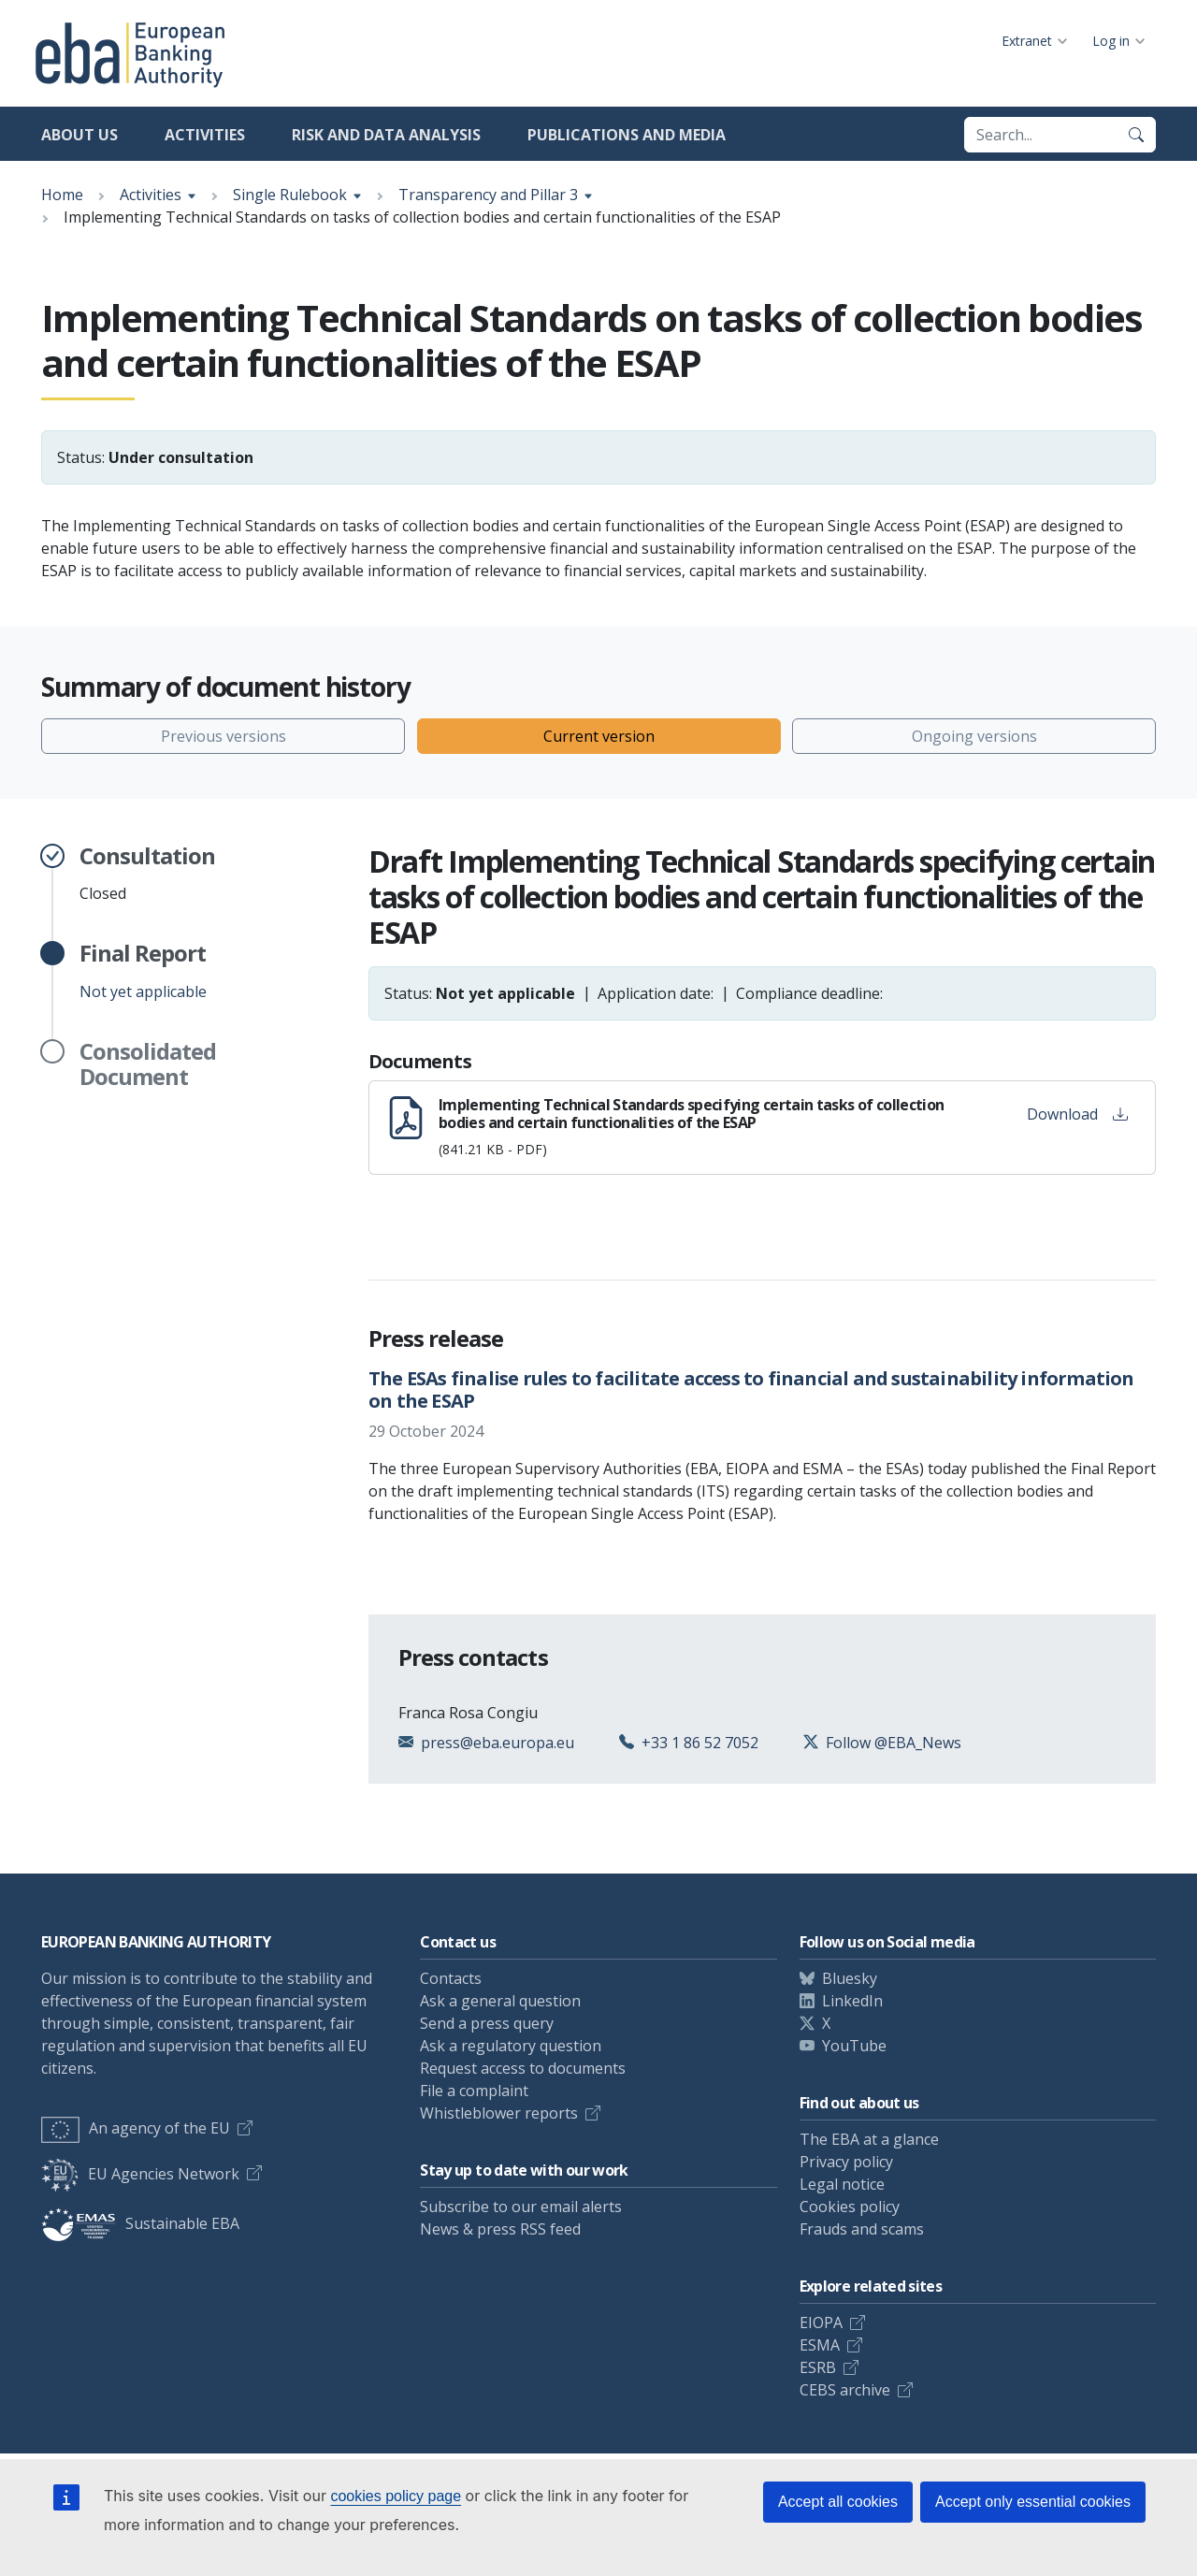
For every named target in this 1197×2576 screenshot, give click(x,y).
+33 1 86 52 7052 (700, 1742)
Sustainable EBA (140, 2223)
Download (1077, 1114)
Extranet (1027, 41)
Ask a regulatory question (510, 2045)
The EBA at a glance (869, 2139)
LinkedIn (852, 2000)
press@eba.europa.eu (497, 1742)
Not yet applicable (143, 971)
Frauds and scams (862, 2229)
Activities (205, 134)
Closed (147, 874)
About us (79, 134)
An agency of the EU (135, 2128)
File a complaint (474, 2090)
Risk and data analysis (386, 134)
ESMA (820, 2345)
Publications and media (626, 134)
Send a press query (487, 2023)
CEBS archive (845, 2390)
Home (62, 194)
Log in (1111, 41)
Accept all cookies (838, 2502)
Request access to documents (523, 2068)
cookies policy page (395, 2496)
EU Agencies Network (140, 2174)
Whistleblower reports (499, 2113)
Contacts (451, 1978)
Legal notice (842, 2184)
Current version (599, 736)
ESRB (818, 2367)
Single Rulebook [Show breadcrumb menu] (290, 194)
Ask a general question (500, 2000)
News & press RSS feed (500, 2229)
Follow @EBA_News (893, 1742)
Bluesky (849, 1978)
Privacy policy (846, 2161)
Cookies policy (850, 2206)
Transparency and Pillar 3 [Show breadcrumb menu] (488, 194)
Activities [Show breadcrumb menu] (150, 194)
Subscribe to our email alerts (521, 2206)
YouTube (854, 2045)
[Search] (1136, 134)
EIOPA (821, 2322)
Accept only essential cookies (1033, 2502)
